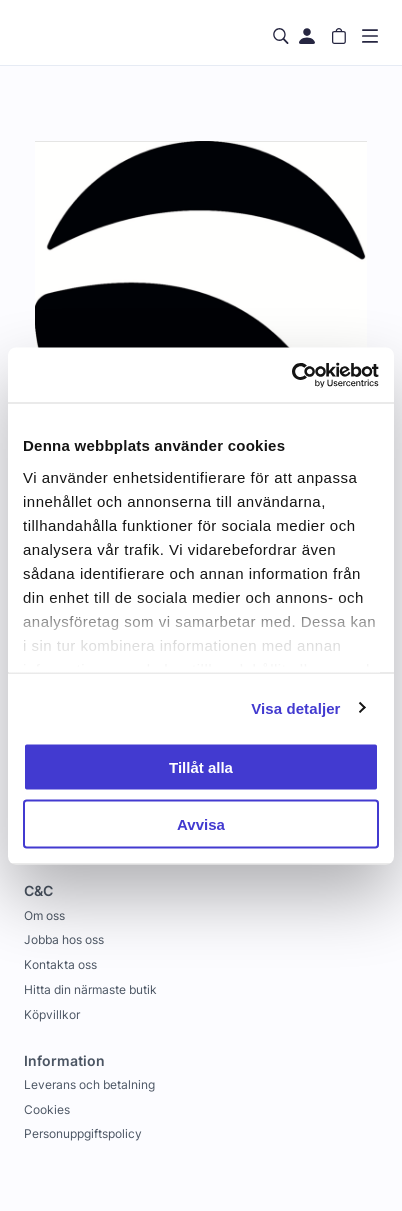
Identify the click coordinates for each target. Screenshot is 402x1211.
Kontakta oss (60, 964)
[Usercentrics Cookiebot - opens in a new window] (291, 375)
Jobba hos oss (64, 939)
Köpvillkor (52, 1014)
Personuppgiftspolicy (83, 1133)
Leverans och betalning (89, 1084)
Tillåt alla (201, 767)
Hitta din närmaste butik (90, 989)
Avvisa (201, 823)
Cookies (47, 1109)
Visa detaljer (295, 707)
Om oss (44, 915)
